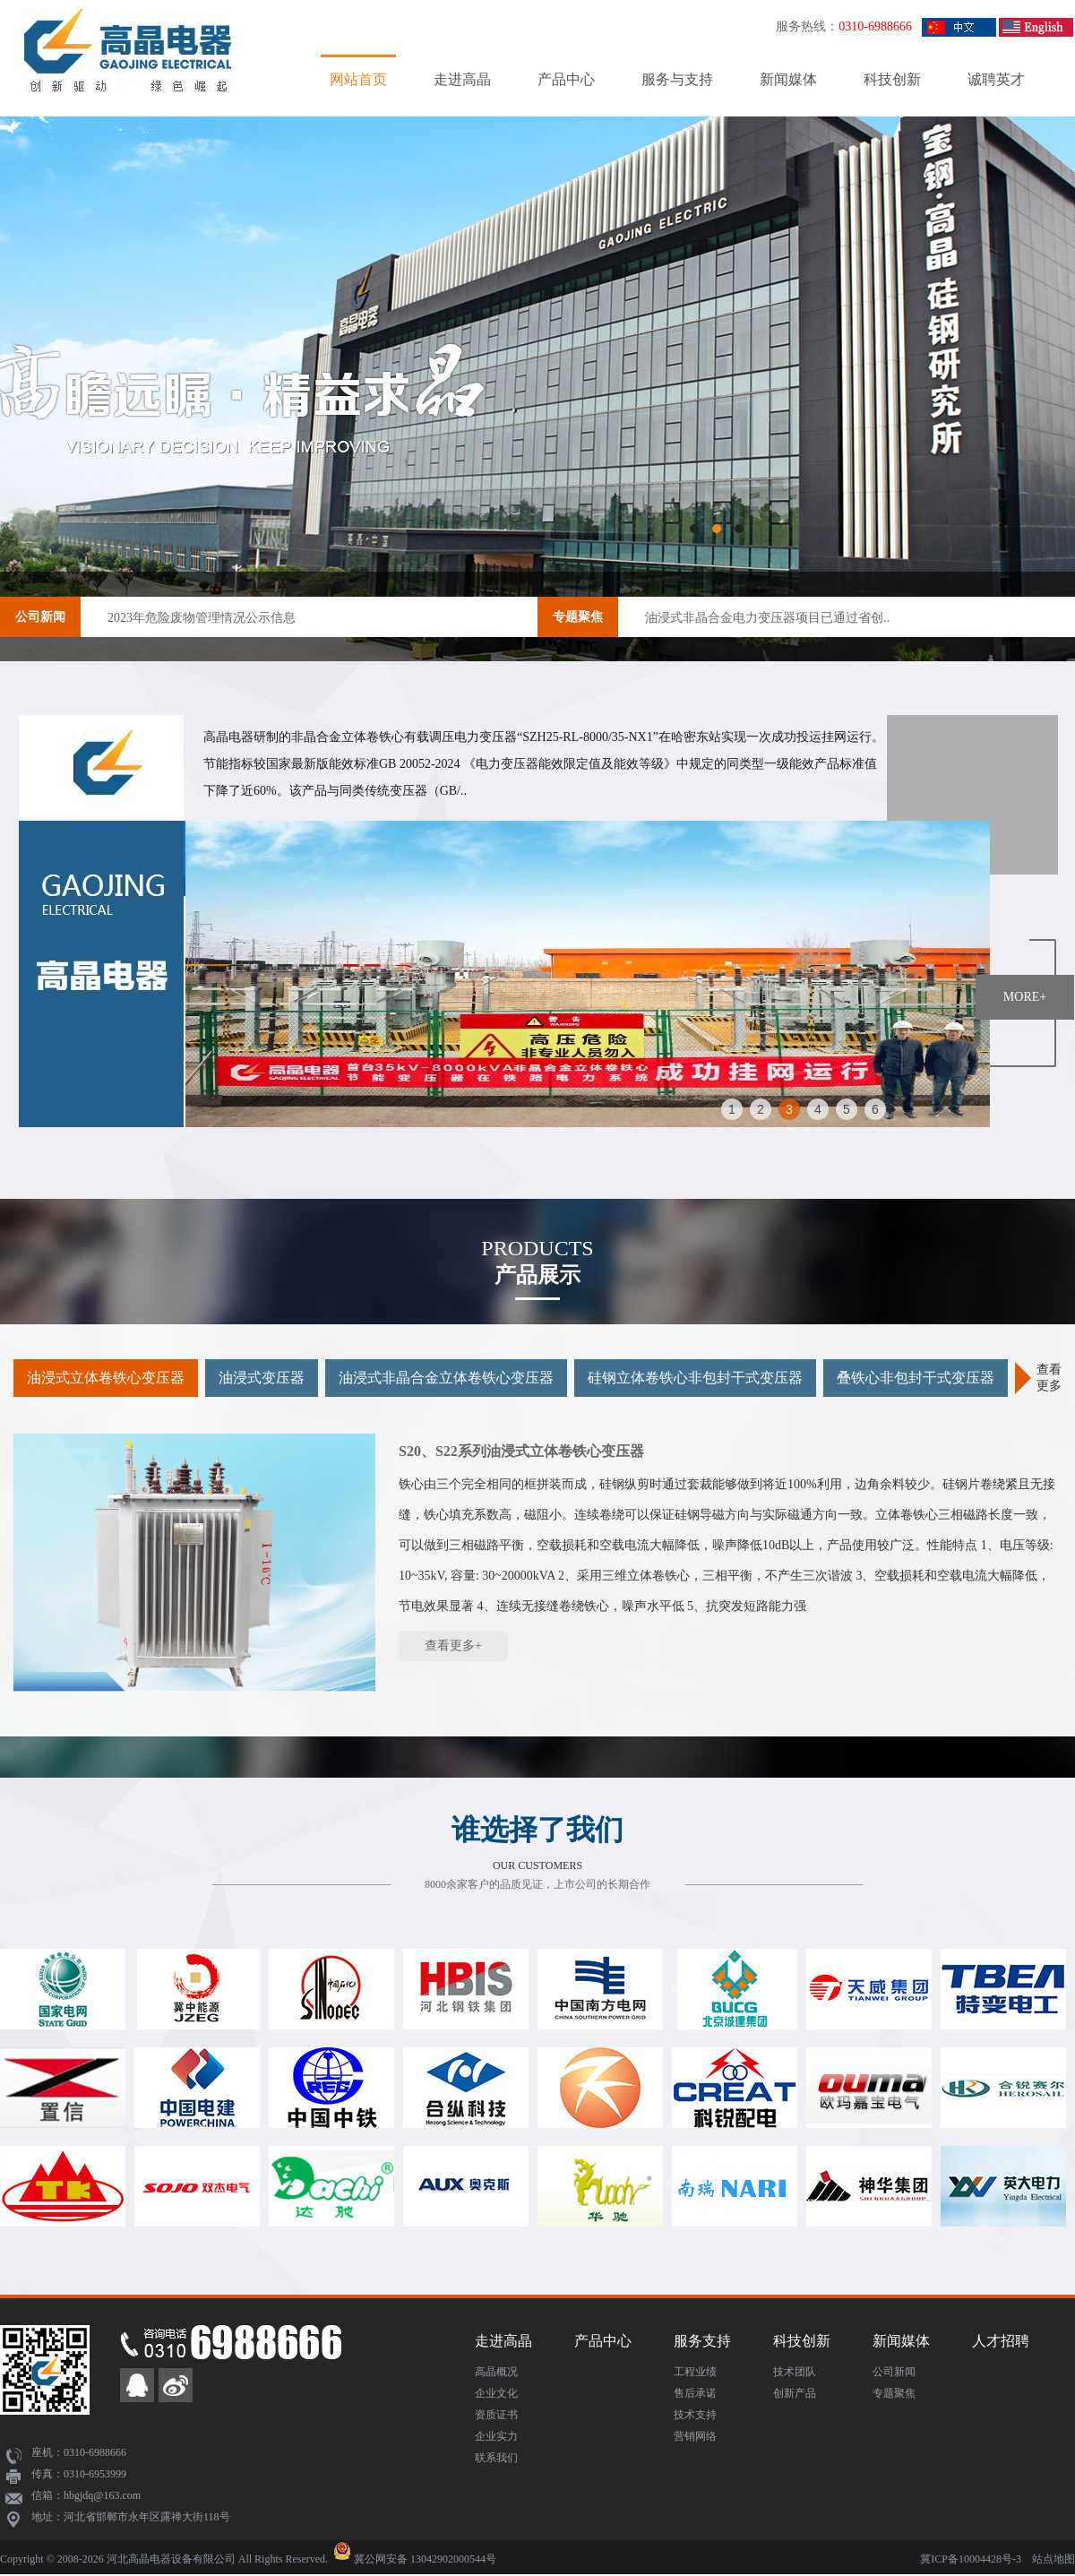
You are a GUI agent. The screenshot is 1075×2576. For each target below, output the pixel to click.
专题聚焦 (578, 617)
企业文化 (496, 2393)
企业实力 (496, 2436)
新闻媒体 (788, 79)
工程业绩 (695, 2371)
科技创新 (892, 79)
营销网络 (695, 2436)
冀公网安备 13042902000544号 (425, 2559)
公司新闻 (40, 617)
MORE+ (1024, 997)
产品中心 (566, 79)
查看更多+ (453, 1645)
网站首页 (358, 79)
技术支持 (695, 2414)
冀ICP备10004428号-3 (970, 2559)
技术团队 (794, 2371)
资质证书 (496, 2414)
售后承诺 (695, 2393)
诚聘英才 (996, 79)
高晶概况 (496, 2371)
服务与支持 (677, 79)
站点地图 (1053, 2559)
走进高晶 (462, 79)
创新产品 (794, 2393)
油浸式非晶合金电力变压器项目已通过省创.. (767, 618)
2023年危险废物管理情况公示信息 (202, 618)
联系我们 (496, 2457)
